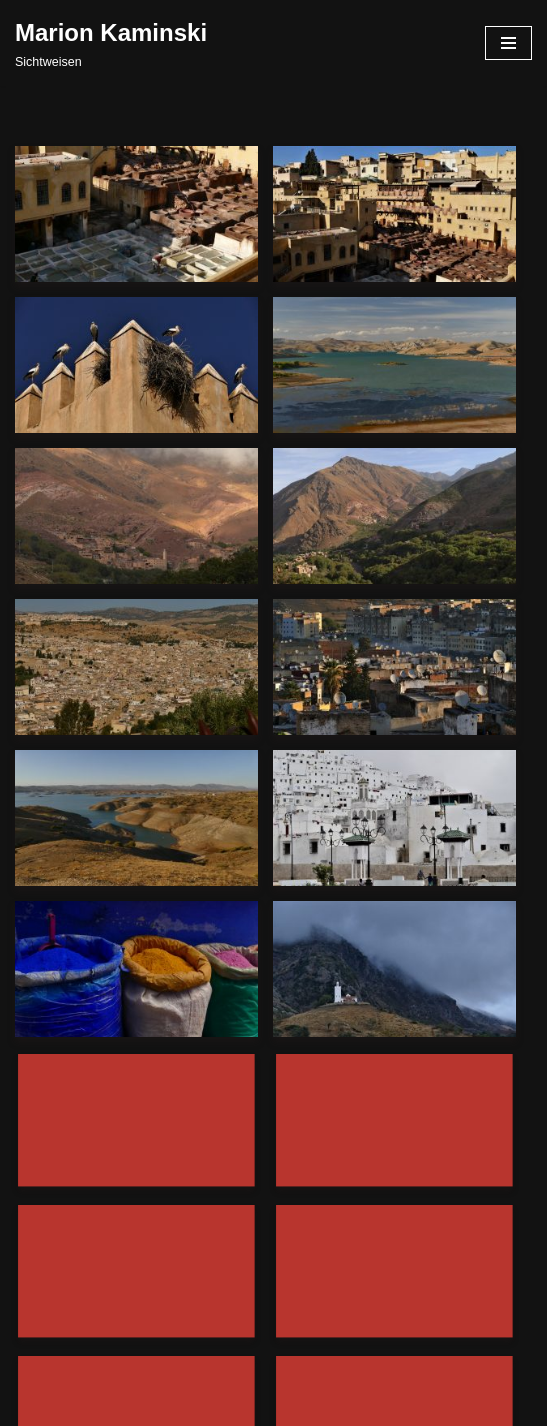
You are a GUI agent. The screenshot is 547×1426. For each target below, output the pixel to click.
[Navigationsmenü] (508, 43)
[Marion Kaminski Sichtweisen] (111, 43)
